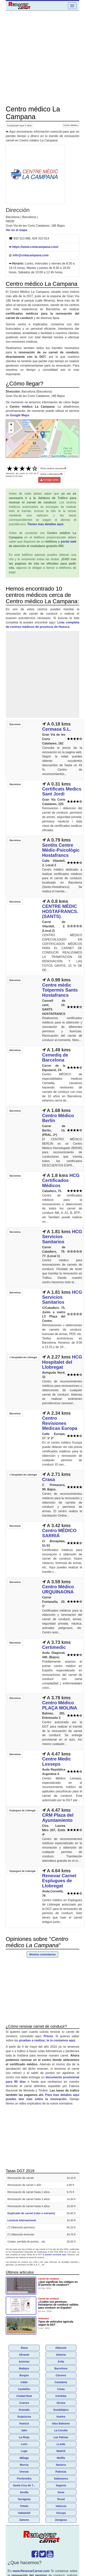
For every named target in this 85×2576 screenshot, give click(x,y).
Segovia (61, 2485)
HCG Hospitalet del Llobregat (62, 1362)
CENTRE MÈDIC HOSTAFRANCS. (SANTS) (60, 911)
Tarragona (24, 2499)
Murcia (24, 2464)
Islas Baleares (61, 2423)
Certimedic (54, 1647)
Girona (61, 2402)
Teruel (61, 2499)
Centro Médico (70, 125)
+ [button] (11, 425)
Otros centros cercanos (53, 468)
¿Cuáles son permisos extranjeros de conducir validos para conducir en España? (58, 2304)
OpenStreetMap (58, 456)
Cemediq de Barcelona (55, 1057)
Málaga (24, 2457)
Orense (24, 2471)
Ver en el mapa (16, 230)
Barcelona (60, 2368)
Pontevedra (24, 2478)
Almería (61, 2354)
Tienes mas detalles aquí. (45, 524)
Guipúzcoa (24, 2416)
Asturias (24, 2361)
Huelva (61, 2416)
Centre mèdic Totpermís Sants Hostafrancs (60, 990)
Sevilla (24, 2492)
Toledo (24, 2506)
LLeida (61, 2444)
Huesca (24, 2423)
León (24, 2444)
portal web (68, 541)
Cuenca (24, 2402)
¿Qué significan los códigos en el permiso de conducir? (58, 2283)
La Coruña (60, 2430)
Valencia (61, 2506)
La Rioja (24, 2437)
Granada (24, 2409)
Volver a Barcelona (51, 474)
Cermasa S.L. (56, 729)
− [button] (11, 430)
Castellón (24, 2389)
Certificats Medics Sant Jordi (61, 791)
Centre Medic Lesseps (56, 1761)
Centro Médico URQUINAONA (58, 1589)
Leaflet (43, 456)
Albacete (60, 2347)
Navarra (61, 2464)
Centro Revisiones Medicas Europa (59, 1423)
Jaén (24, 2430)
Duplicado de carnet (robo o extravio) (31, 2213)
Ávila (61, 2361)
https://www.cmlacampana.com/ (35, 246)
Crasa (48, 1479)
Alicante (24, 2354)
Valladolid (24, 2512)
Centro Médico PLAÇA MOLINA (59, 1705)
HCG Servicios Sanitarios (62, 1236)
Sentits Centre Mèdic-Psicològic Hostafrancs (61, 850)
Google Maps (19, 415)
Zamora (24, 2519)
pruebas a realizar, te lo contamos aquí (47, 2040)
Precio (48, 2036)
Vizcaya (61, 2512)
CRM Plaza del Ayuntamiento (58, 1817)
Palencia (60, 2471)
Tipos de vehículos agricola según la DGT (55, 2323)
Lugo (24, 2451)
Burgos (24, 2375)
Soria (60, 2492)
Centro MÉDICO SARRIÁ (59, 1533)
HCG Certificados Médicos (61, 1180)
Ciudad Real (24, 2395)
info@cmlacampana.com (31, 255)
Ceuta (61, 2389)
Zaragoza (61, 2519)
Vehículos (43, 2318)
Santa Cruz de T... (24, 2485)
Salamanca (61, 2478)
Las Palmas (60, 2437)
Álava (24, 2347)
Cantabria (61, 2382)
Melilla (61, 2457)
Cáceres (61, 2375)
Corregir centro (49, 480)
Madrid (61, 2451)
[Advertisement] (42, 58)
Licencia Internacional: (21, 2220)
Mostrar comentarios (42, 1954)
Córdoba (60, 2395)
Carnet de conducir (48, 2278)
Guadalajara (61, 2409)
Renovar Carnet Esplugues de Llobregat (59, 1880)
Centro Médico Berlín (58, 1118)
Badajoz (24, 2368)
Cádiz (24, 2382)
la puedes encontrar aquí (54, 2255)
